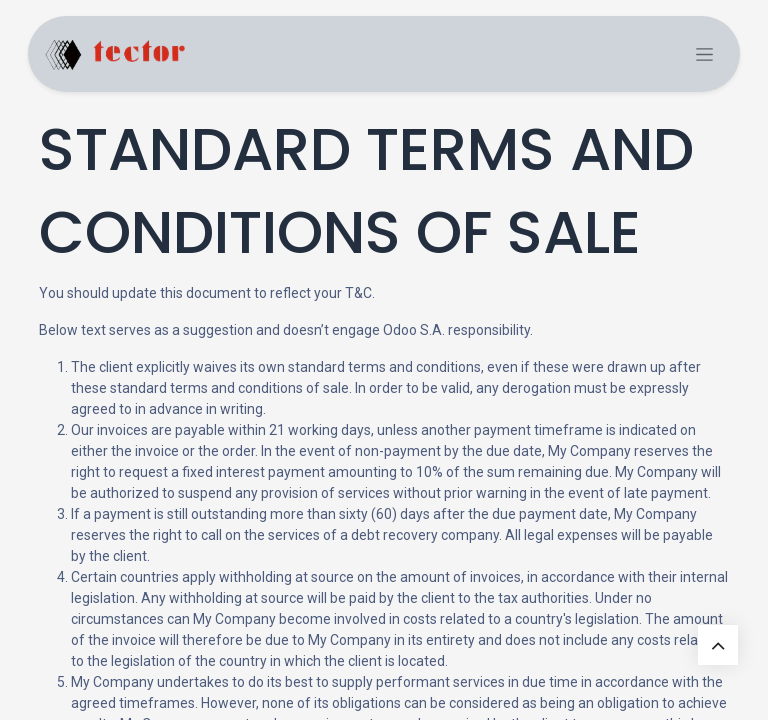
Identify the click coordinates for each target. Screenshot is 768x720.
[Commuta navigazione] (704, 54)
